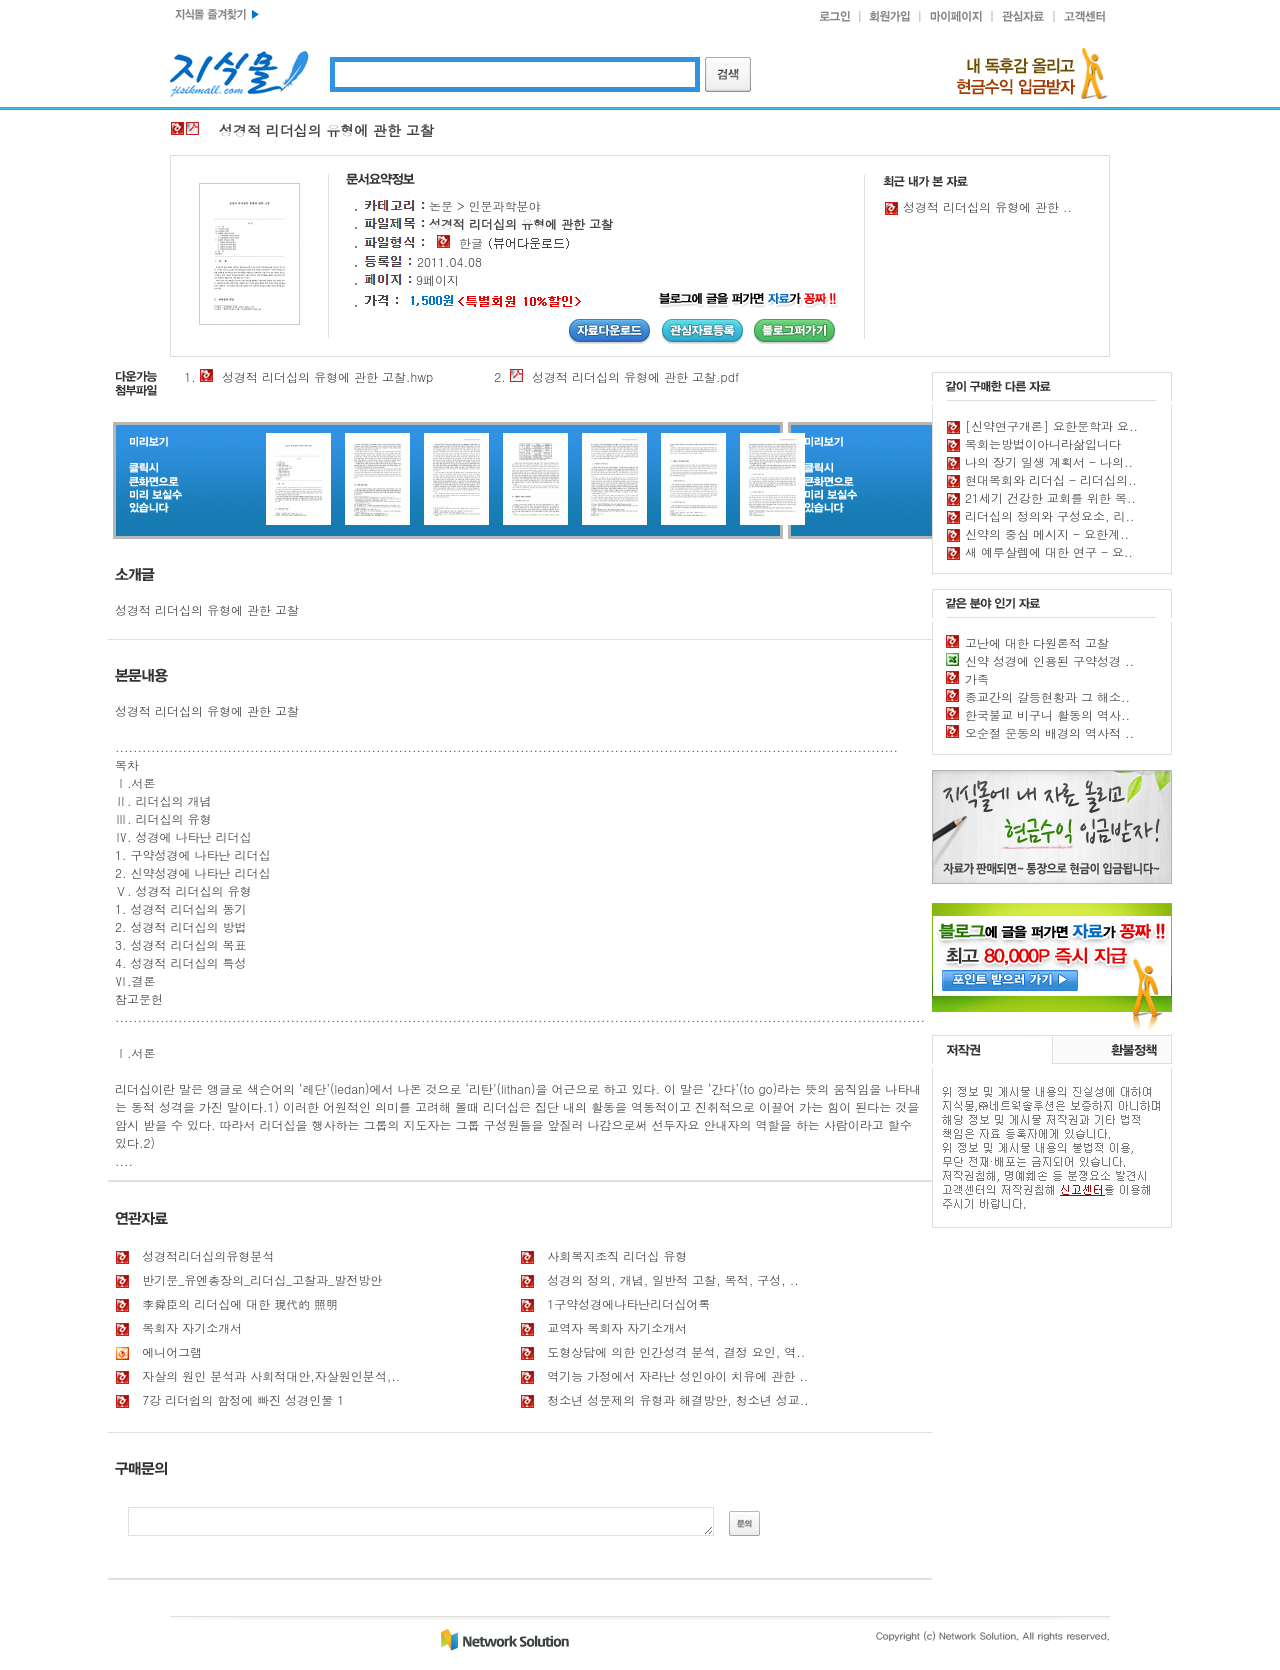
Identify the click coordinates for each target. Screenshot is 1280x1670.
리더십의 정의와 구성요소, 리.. (1050, 515)
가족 (977, 678)
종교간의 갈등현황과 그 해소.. (1047, 696)
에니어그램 (172, 1351)
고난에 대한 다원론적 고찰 (1037, 642)
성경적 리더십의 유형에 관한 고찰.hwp (327, 376)
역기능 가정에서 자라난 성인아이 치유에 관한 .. (677, 1375)
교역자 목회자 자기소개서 (617, 1327)
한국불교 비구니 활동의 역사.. (1047, 714)
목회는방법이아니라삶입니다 (1043, 443)
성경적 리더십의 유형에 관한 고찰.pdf (635, 376)
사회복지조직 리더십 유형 (617, 1255)
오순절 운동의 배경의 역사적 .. (1049, 732)
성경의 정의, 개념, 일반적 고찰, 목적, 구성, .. (673, 1279)
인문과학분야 (505, 205)
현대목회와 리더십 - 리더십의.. (1051, 479)
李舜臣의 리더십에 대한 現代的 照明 (240, 1303)
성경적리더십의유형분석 (208, 1255)
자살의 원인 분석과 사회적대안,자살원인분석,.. (271, 1375)
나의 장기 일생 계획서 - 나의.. (1049, 461)
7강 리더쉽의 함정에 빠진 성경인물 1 (243, 1399)
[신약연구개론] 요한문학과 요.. (1051, 425)
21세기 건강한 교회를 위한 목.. (1050, 497)
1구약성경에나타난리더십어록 (628, 1303)
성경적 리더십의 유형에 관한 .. (987, 206)
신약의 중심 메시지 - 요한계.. (1047, 533)
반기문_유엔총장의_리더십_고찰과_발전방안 (262, 1279)
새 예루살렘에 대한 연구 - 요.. (1049, 551)
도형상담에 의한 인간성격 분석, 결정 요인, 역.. (676, 1351)
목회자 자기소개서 (192, 1327)
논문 (441, 205)
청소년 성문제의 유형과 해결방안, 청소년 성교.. (678, 1399)
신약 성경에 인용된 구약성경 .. (1049, 660)
